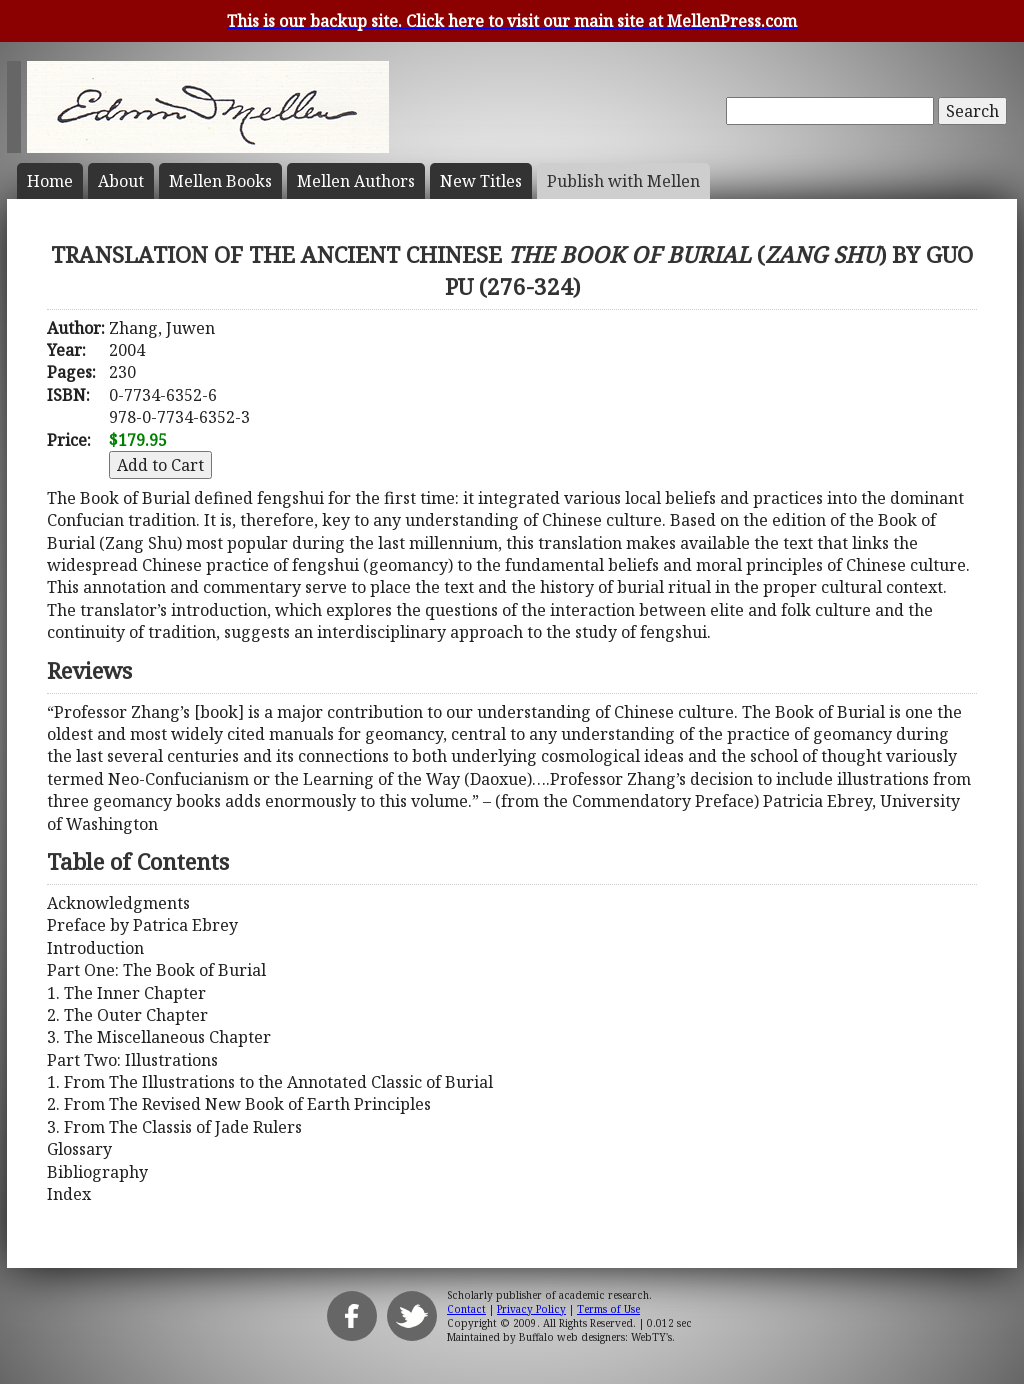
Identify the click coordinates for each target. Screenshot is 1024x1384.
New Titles (481, 181)
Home (50, 181)
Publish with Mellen (623, 181)
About (121, 181)
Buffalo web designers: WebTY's (595, 1337)
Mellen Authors (356, 181)
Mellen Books (220, 181)
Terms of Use (608, 1309)
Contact (466, 1309)
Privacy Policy (531, 1309)
